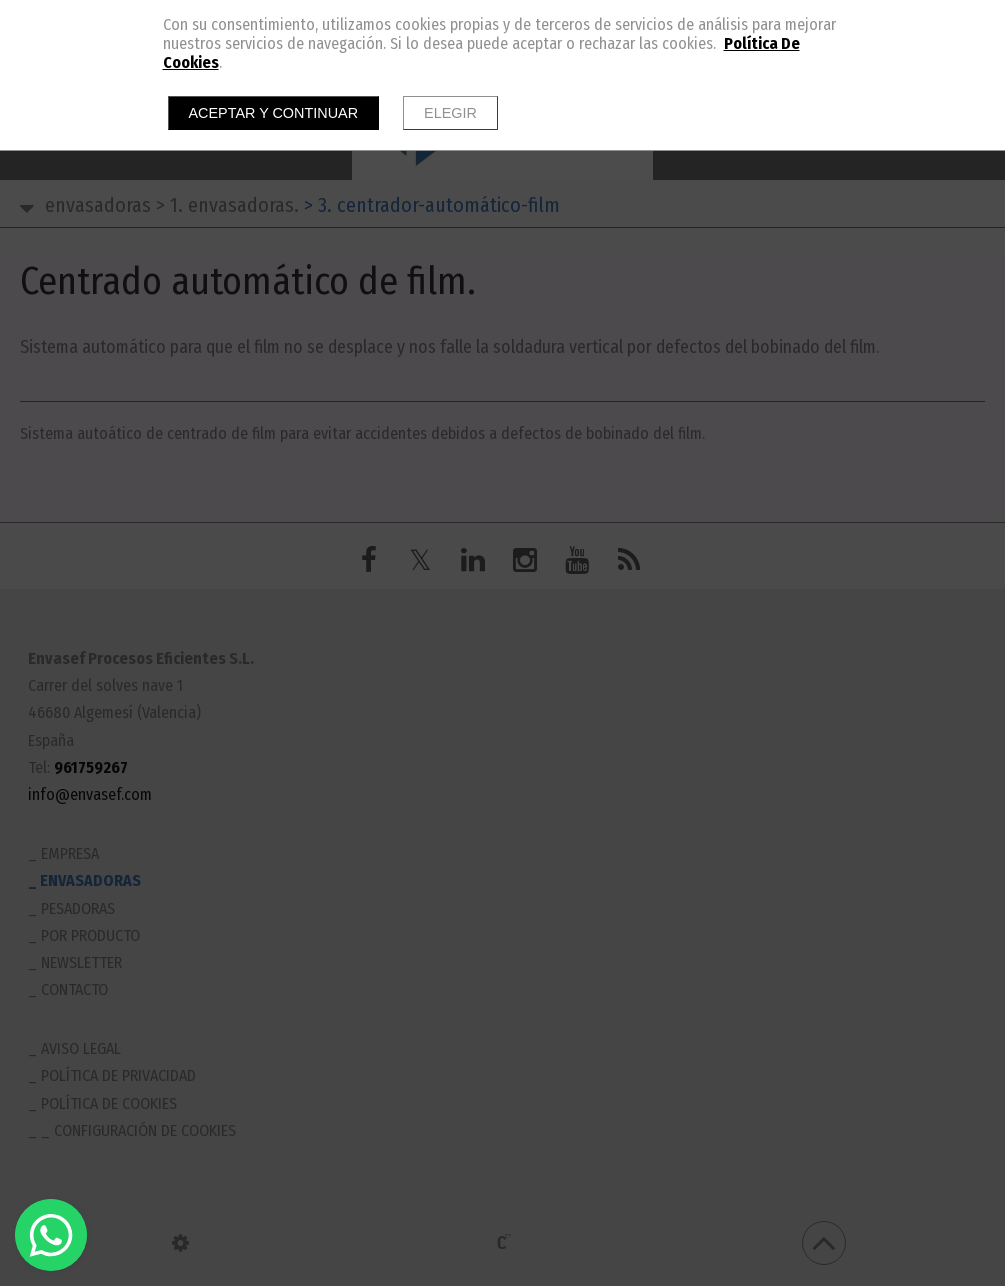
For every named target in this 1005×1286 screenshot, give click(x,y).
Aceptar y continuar (274, 113)
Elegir (450, 113)
